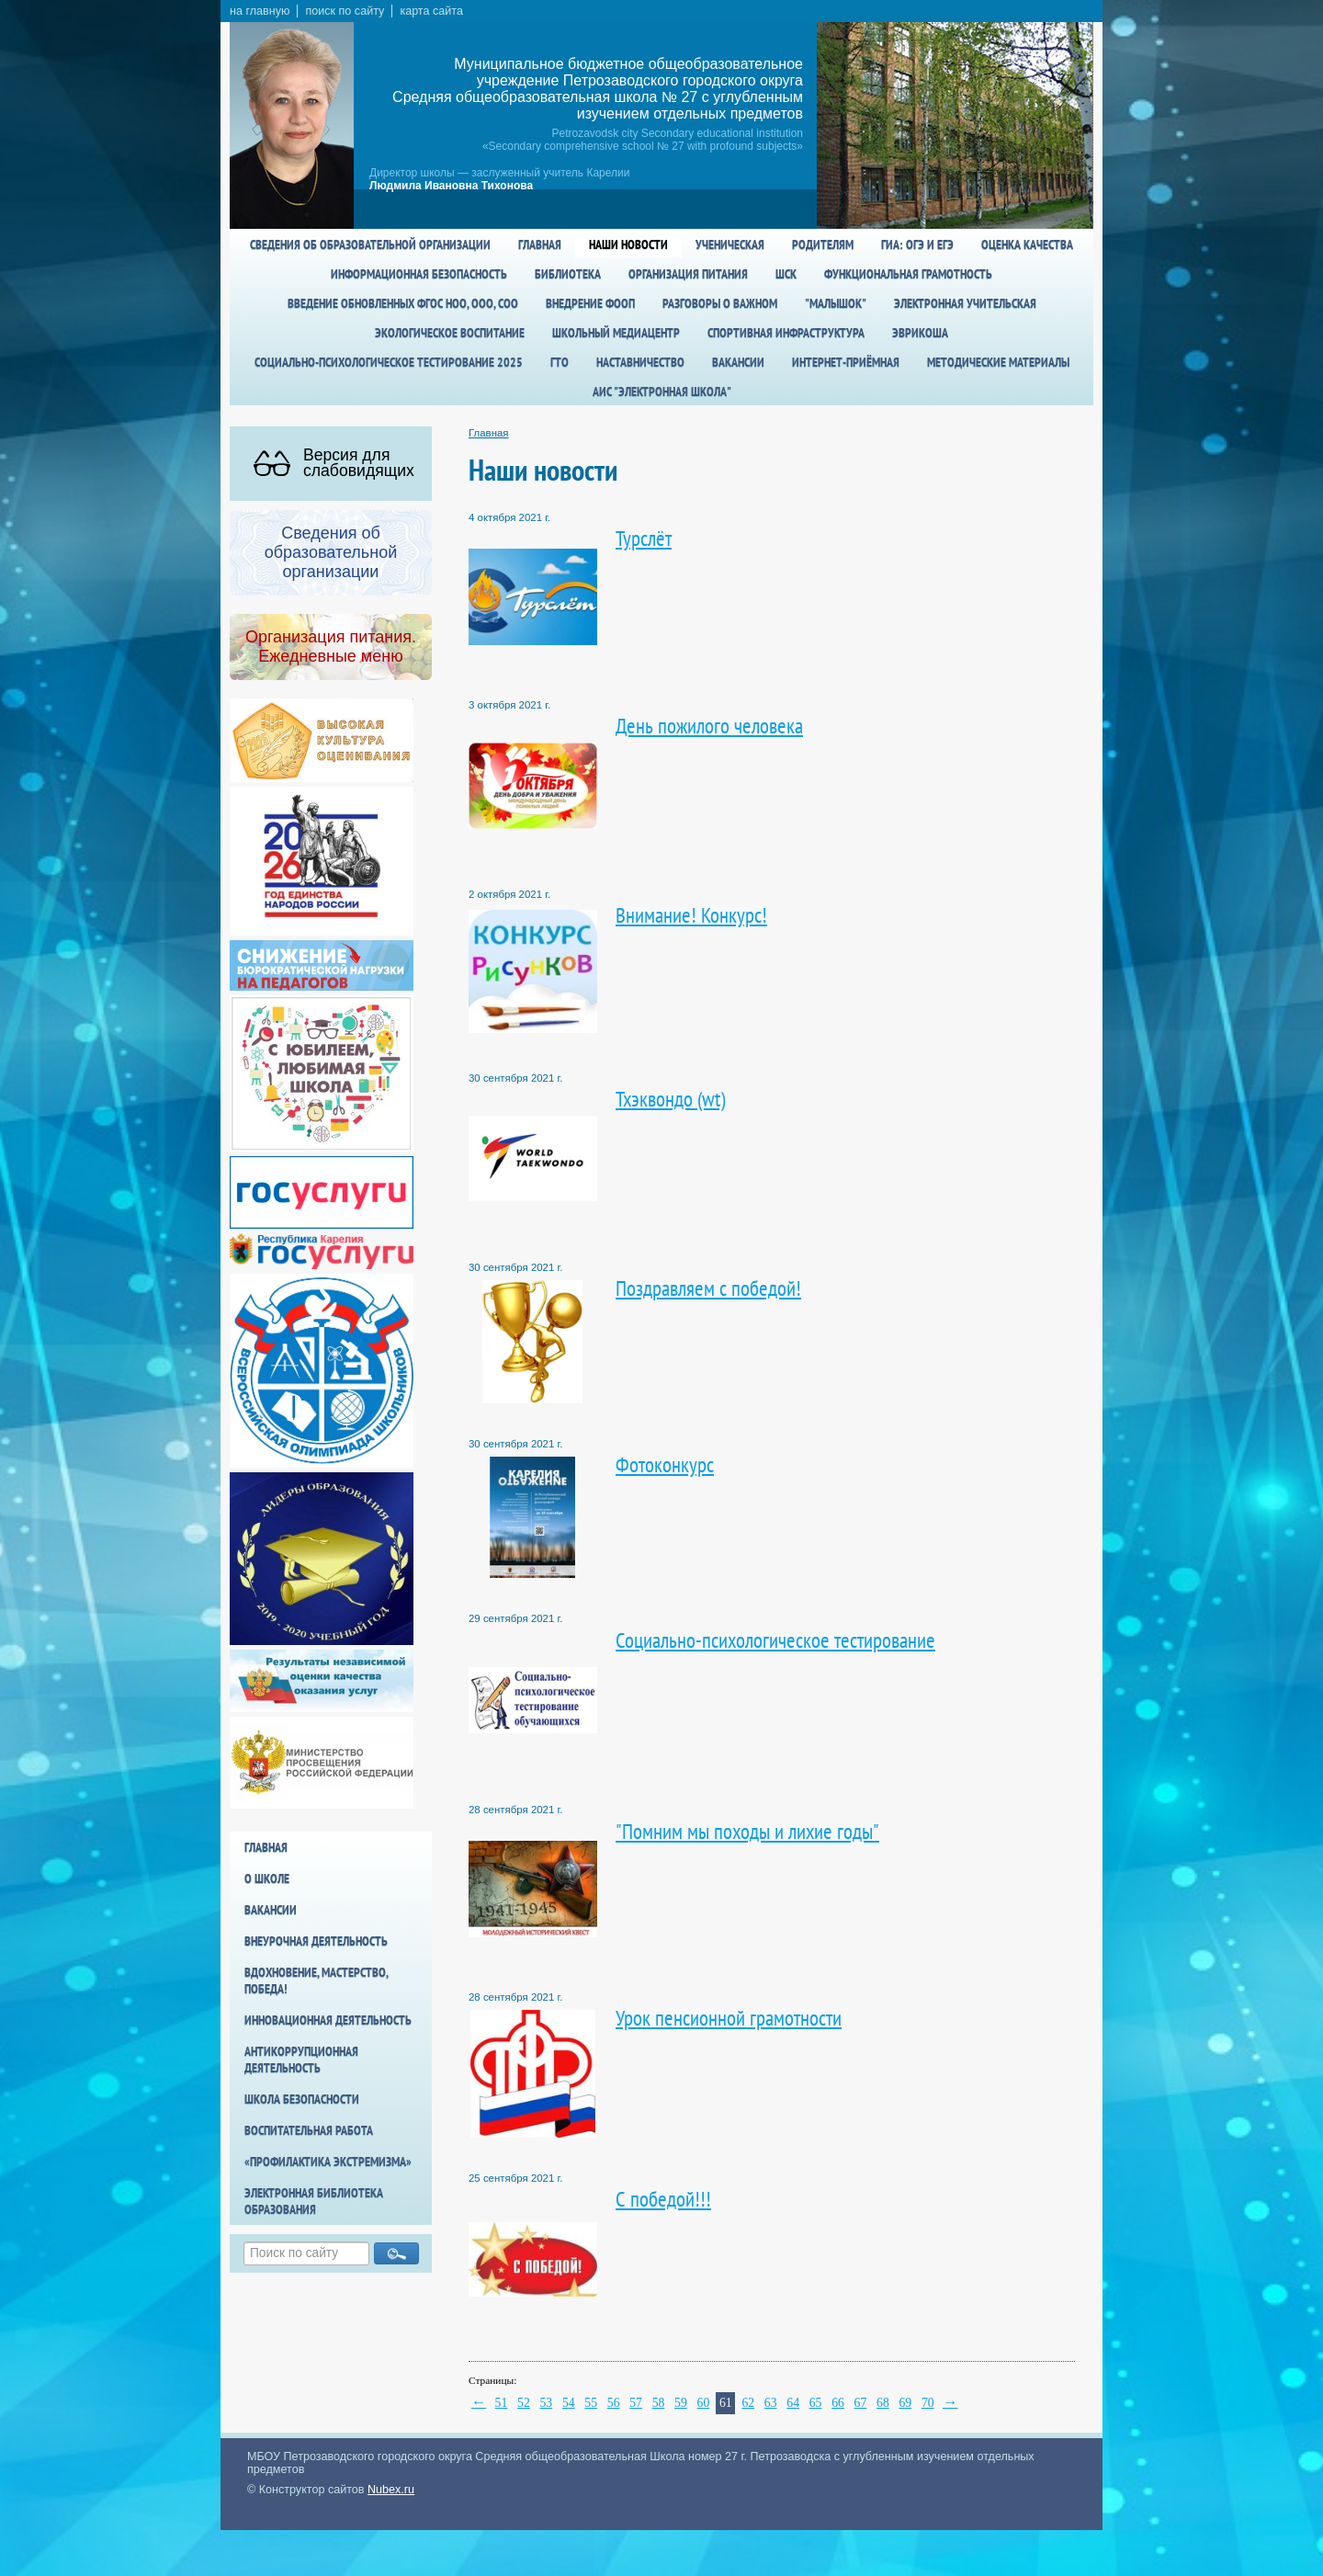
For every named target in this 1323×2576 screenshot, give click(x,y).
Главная (539, 244)
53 (545, 2403)
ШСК (786, 274)
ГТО (559, 362)
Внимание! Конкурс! (691, 915)
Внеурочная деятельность (316, 1941)
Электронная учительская (965, 303)
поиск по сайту (344, 11)
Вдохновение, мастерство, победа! (316, 1980)
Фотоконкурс (665, 1464)
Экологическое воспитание (450, 332)
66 (837, 2403)
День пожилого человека (709, 725)
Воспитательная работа (308, 2130)
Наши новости (628, 244)
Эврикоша (920, 332)
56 (613, 2403)
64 (792, 2403)
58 (658, 2403)
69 (905, 2403)
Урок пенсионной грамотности (729, 2017)
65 (815, 2403)
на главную (259, 11)
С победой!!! (663, 2198)
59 (680, 2403)
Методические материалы (998, 362)
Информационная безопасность (419, 274)
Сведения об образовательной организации (370, 244)
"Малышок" (835, 303)
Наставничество (640, 362)
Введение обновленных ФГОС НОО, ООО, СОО (403, 303)
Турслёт (644, 538)
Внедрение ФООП (590, 303)
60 (703, 2403)
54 (568, 2403)
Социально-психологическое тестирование (775, 1640)
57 (635, 2403)
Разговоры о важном (719, 303)
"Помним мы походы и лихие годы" (747, 1831)
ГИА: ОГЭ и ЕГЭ (917, 244)
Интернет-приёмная (845, 362)
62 (747, 2403)
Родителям (823, 244)
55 (590, 2403)
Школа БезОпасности (301, 2099)
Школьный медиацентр (616, 332)
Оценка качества (1027, 244)
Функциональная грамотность (908, 274)
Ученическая (729, 244)
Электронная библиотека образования (313, 2201)
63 (770, 2403)
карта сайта (431, 11)
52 (523, 2403)
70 (928, 2403)
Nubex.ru (391, 2489)
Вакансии (738, 362)
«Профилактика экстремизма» (328, 2161)
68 (882, 2403)
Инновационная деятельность (328, 2020)
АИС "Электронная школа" (662, 391)
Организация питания (688, 274)
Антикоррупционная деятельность (301, 2059)
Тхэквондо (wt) (670, 1098)
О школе (266, 1878)
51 (501, 2403)
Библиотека (568, 274)
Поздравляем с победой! (708, 1288)
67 (860, 2403)
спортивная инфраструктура (786, 332)
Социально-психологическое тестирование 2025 (388, 362)
